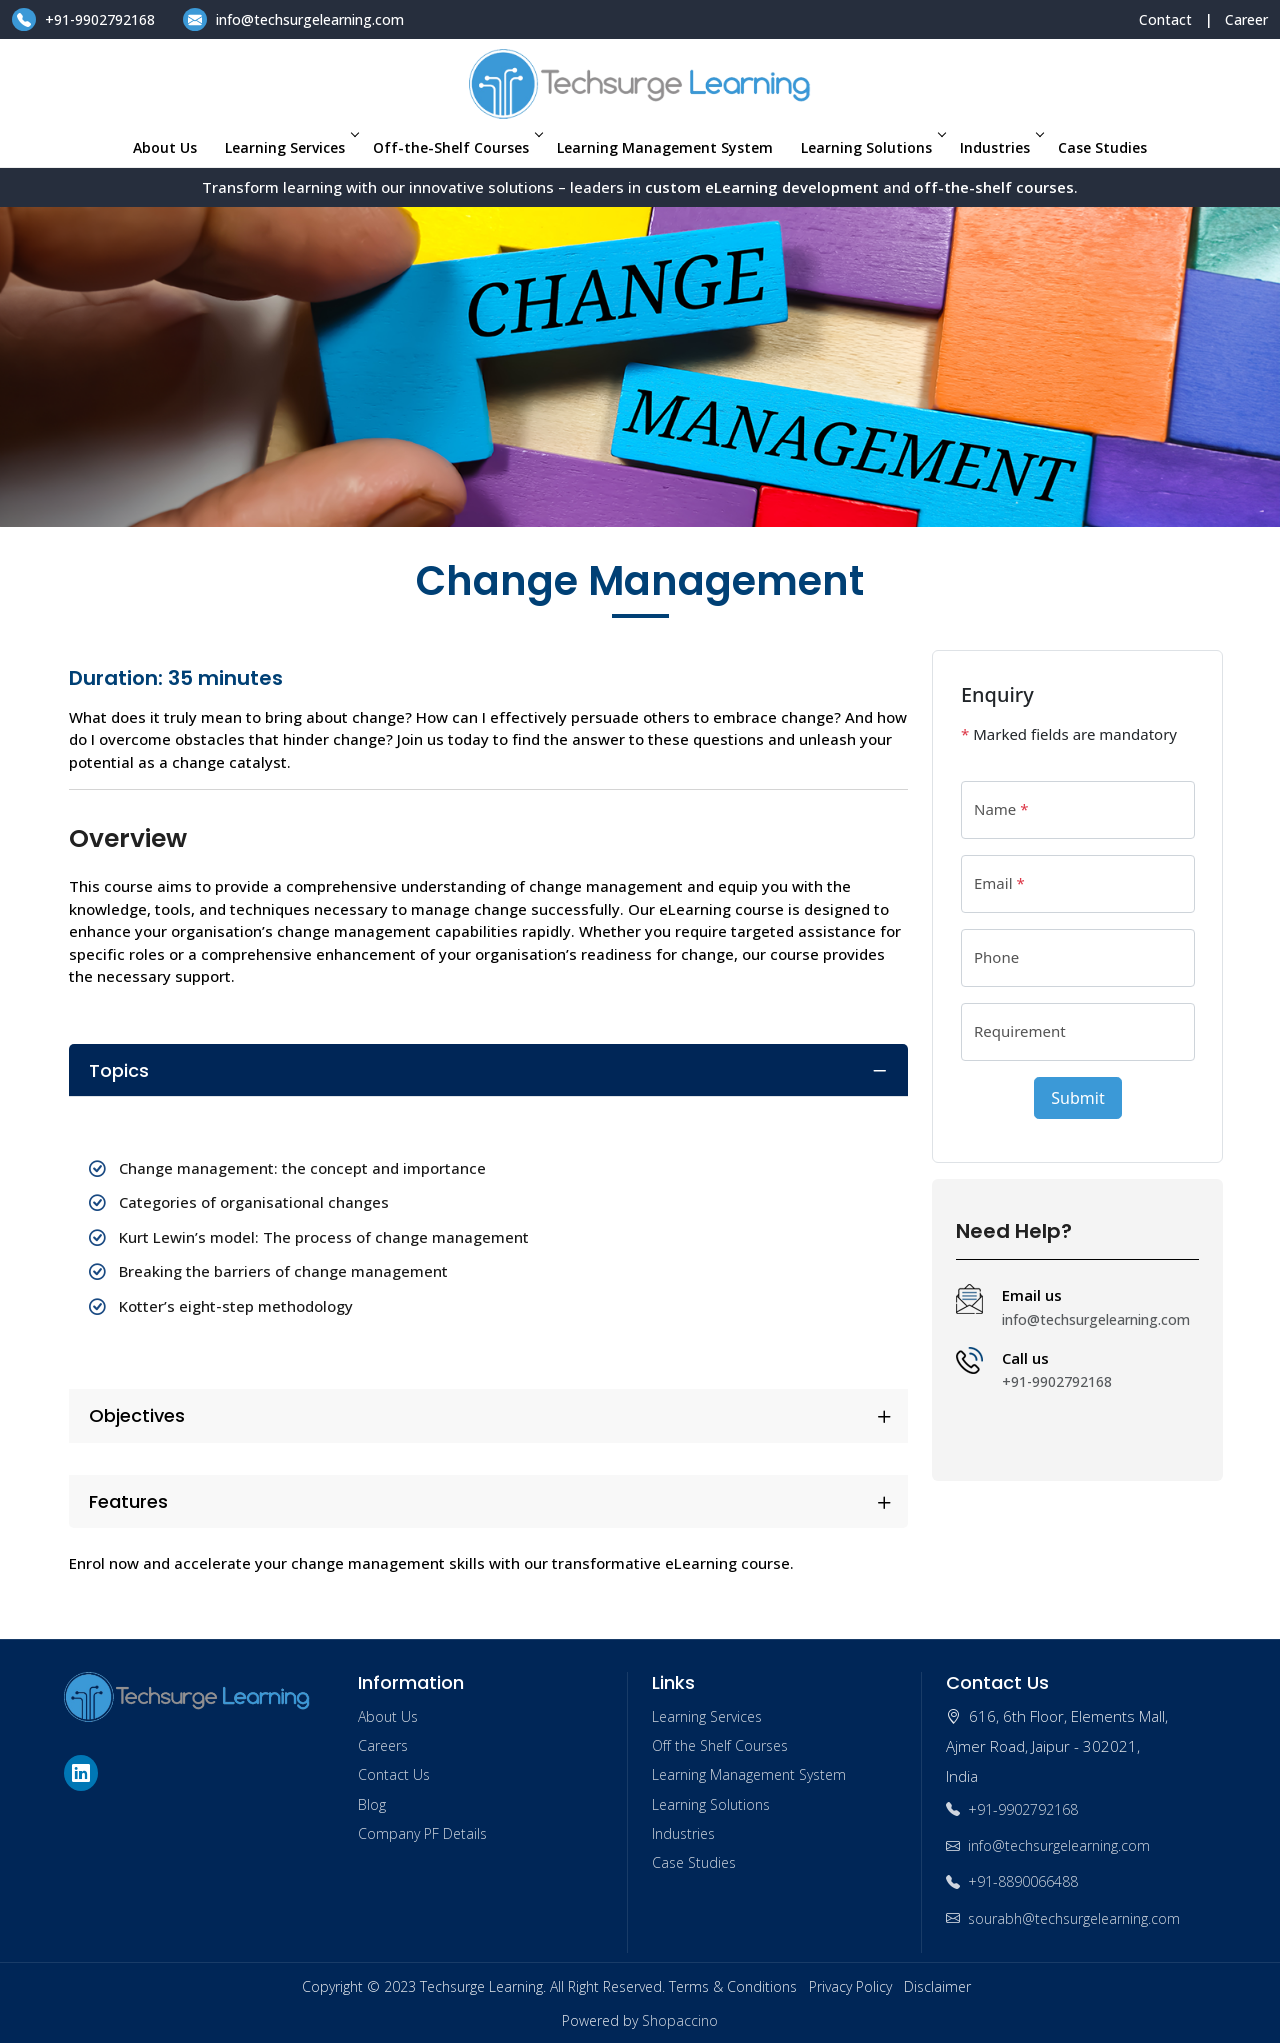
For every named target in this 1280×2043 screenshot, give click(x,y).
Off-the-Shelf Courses (456, 147)
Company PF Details (422, 1833)
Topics (119, 1070)
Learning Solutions (872, 147)
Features (128, 1501)
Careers (383, 1745)
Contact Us (394, 1774)
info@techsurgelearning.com (293, 19)
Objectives (137, 1415)
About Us (165, 147)
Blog (372, 1804)
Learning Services (290, 147)
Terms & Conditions (733, 1986)
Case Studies (1102, 147)
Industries (1000, 147)
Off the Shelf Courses (720, 1745)
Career (1246, 19)
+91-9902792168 (85, 19)
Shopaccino (680, 2020)
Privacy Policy (850, 1986)
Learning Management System (665, 147)
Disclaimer (937, 1986)
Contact (1165, 19)
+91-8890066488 (1012, 1881)
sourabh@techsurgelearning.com (1063, 1918)
